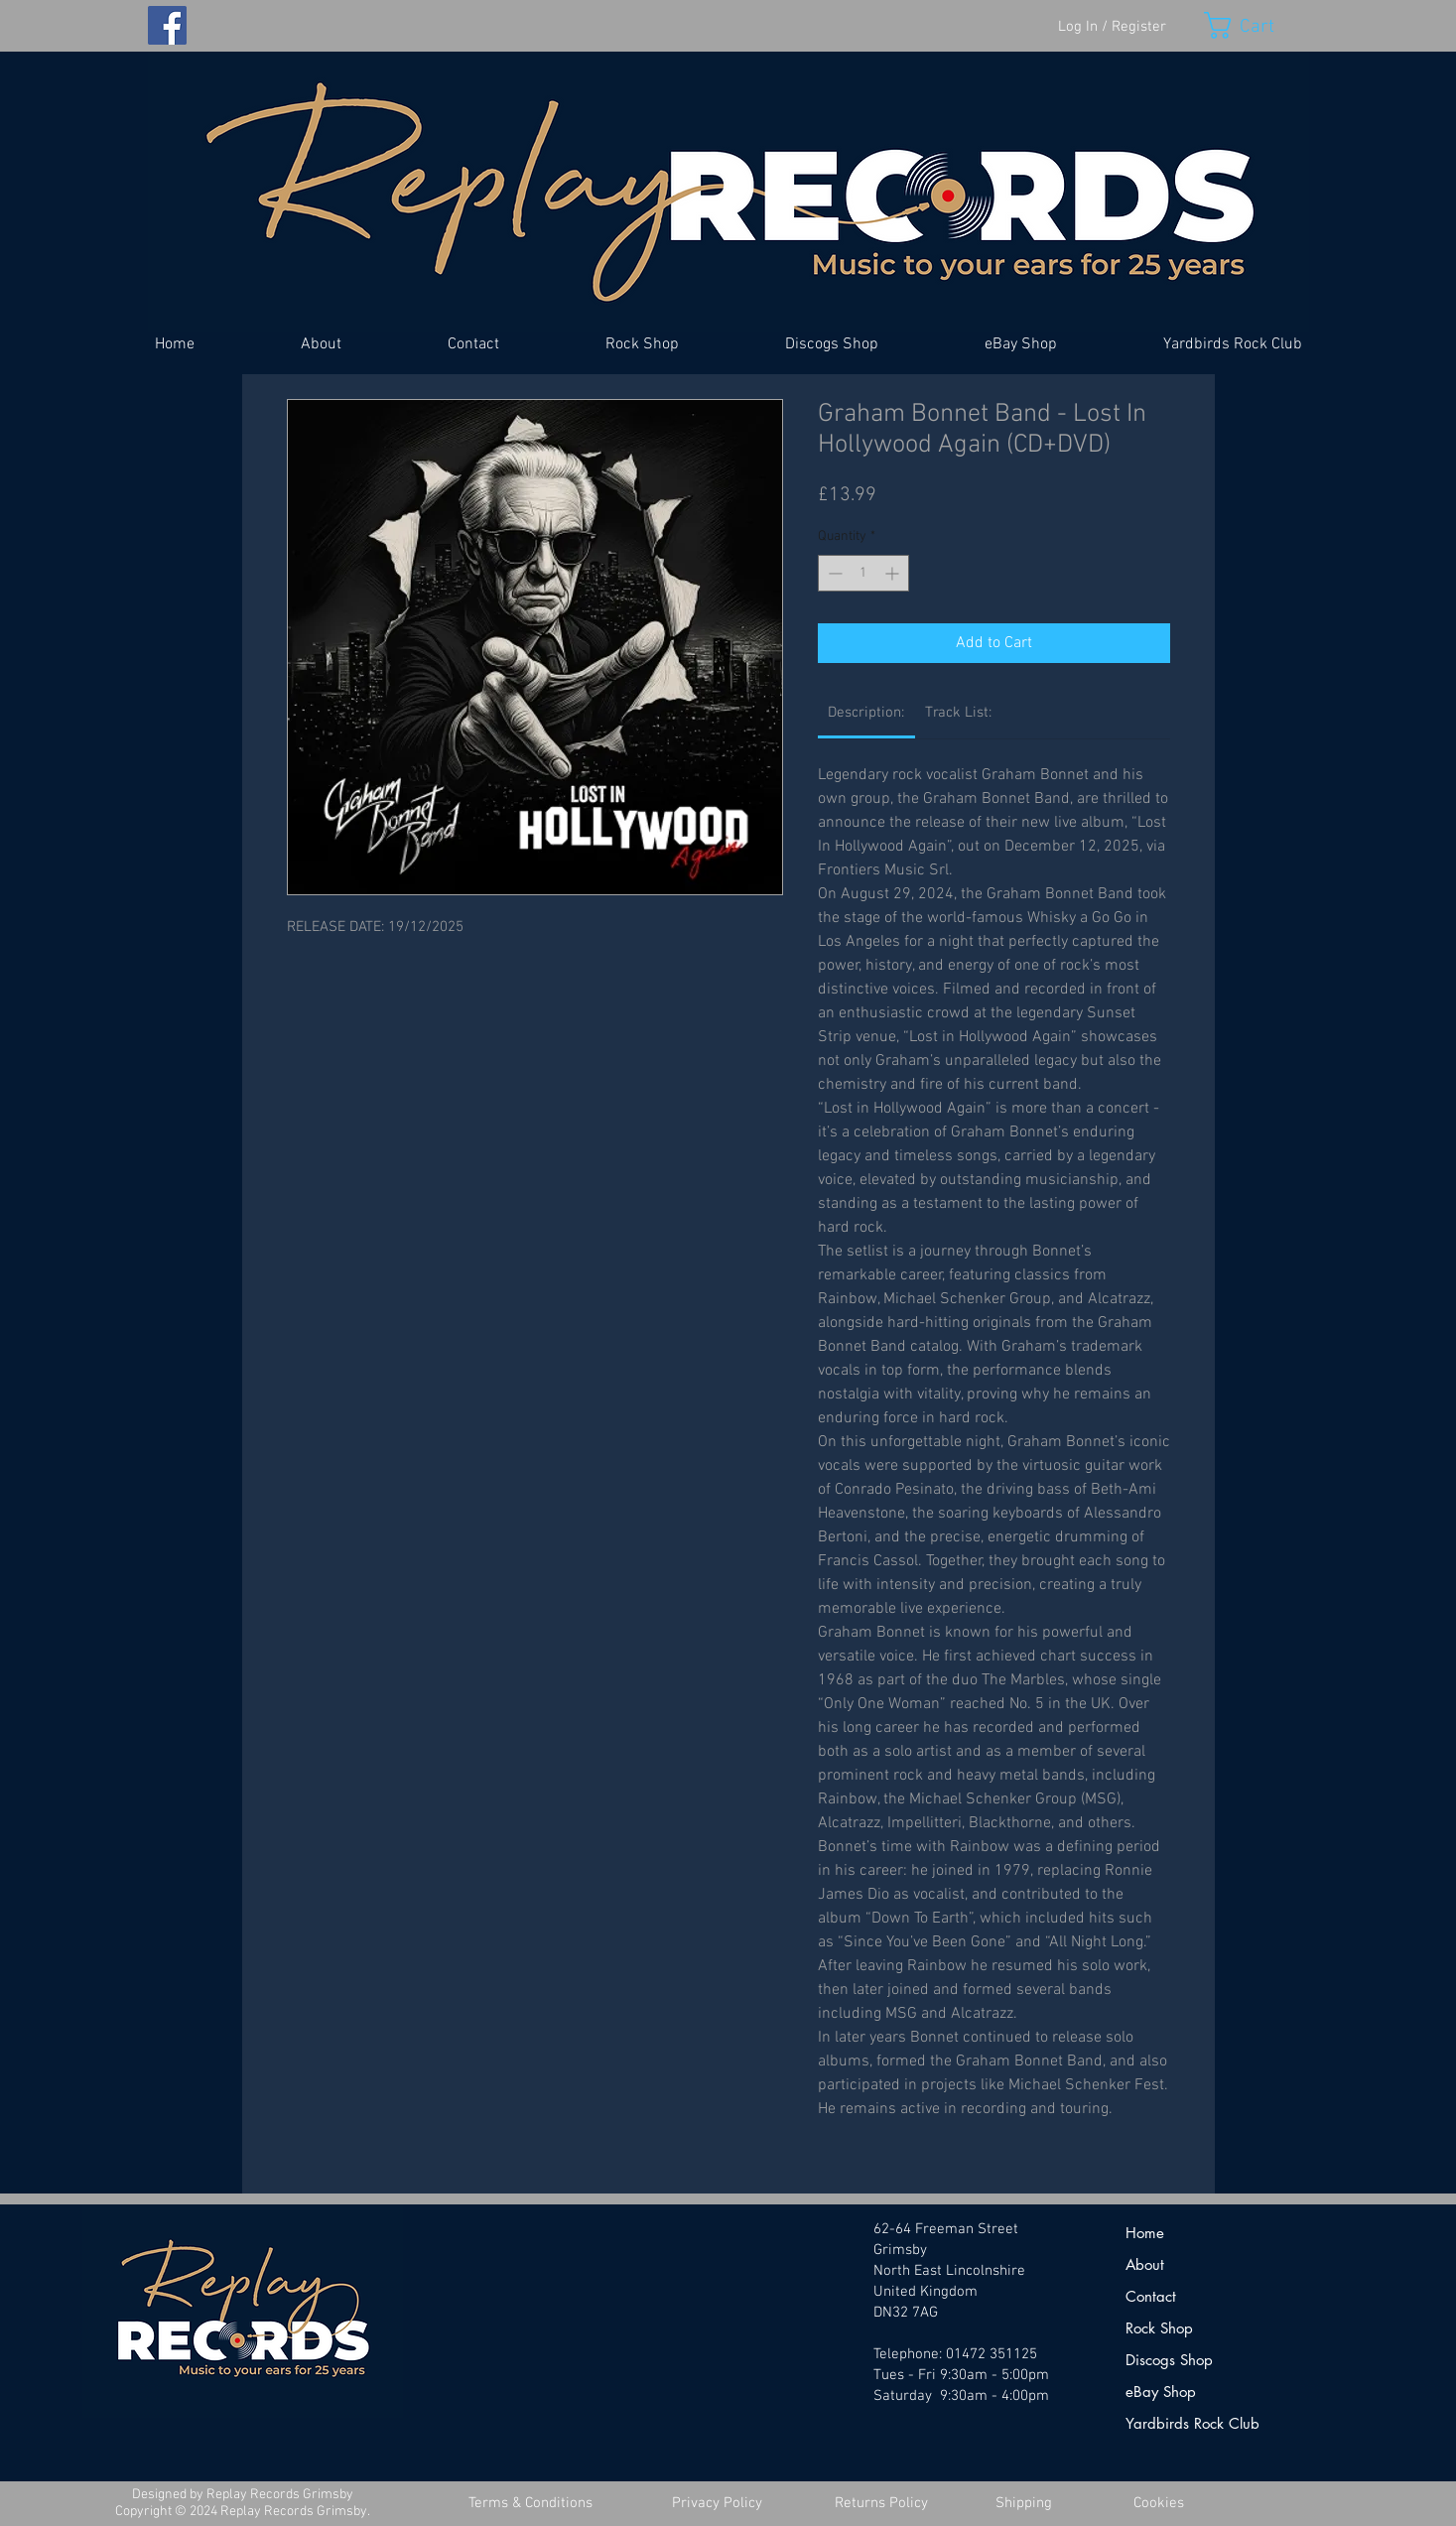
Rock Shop (1159, 2328)
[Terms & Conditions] (531, 2503)
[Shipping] (1024, 2503)
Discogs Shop (1169, 2359)
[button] (1256, 25)
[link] (866, 713)
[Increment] (893, 573)
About (1144, 2264)
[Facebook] (167, 25)
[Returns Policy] (881, 2503)
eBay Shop (1160, 2391)
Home (1144, 2232)
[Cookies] (1159, 2503)
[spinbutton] (863, 573)
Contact (1150, 2296)
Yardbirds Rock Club (1192, 2423)
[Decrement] (833, 573)
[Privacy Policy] (717, 2503)
